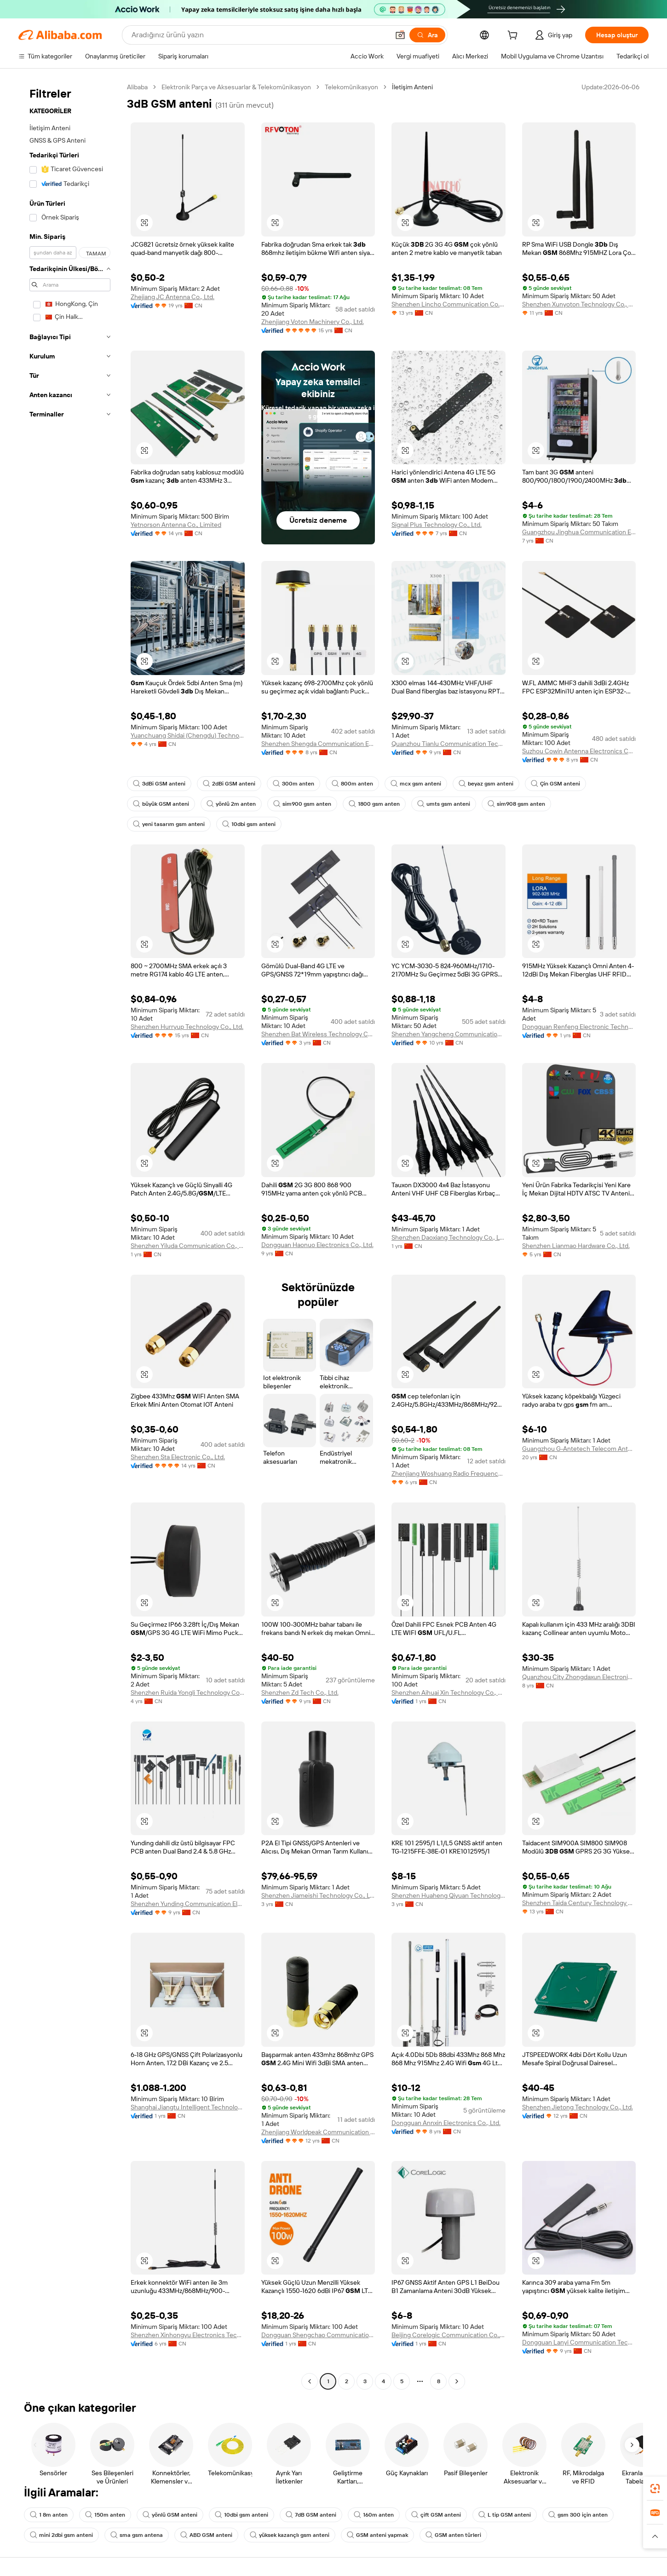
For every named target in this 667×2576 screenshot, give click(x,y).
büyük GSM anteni (161, 804)
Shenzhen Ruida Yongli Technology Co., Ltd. (188, 1692)
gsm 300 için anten (578, 2514)
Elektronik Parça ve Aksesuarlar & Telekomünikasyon (236, 87)
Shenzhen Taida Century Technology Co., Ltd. (579, 1902)
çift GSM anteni (436, 2514)
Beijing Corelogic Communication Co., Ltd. (448, 2335)
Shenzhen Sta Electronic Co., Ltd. (178, 1457)
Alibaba (137, 87)
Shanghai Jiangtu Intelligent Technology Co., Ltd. (188, 2107)
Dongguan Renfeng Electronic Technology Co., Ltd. (579, 1026)
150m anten (105, 2514)
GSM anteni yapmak (377, 2535)
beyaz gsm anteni (486, 783)
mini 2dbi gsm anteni (61, 2535)
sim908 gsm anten (516, 804)
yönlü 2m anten (231, 804)
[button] (400, 34)
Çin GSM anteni (555, 783)
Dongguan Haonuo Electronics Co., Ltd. (317, 1244)
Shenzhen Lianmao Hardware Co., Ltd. (576, 1245)
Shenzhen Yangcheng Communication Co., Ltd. (448, 1034)
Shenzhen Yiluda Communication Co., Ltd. (188, 1245)
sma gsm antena (136, 2535)
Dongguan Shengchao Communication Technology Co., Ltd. (318, 2335)
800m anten (352, 783)
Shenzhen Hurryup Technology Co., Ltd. (187, 1026)
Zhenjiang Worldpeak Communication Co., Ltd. (318, 2132)
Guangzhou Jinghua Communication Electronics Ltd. (579, 532)
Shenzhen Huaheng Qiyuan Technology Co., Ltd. (448, 1895)
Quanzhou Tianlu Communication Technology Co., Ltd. (448, 743)
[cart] (514, 36)
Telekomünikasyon (351, 87)
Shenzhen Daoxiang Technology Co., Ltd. (448, 1237)
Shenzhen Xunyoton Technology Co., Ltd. (579, 304)
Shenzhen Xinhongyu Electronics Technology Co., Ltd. (188, 2335)
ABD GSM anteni (206, 2535)
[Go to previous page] (309, 2381)
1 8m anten (49, 2514)
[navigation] (70, 1235)
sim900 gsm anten (302, 804)
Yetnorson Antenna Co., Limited (176, 524)
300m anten (293, 783)
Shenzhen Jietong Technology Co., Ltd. (577, 2107)
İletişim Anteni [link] (412, 87)
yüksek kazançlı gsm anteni (289, 2535)
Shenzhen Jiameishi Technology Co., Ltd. (318, 1895)
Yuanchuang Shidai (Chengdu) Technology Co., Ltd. (188, 735)
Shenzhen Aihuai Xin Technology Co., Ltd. (448, 1692)
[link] (655, 2489)
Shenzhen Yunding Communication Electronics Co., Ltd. (188, 1903)
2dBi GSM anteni (229, 783)
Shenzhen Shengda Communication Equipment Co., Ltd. (318, 743)
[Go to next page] (456, 2381)
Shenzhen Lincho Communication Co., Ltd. (448, 304)
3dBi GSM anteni (159, 783)
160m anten (374, 2514)
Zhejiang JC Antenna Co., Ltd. (172, 296)
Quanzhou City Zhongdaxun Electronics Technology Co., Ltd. (579, 1677)
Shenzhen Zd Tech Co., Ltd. (300, 1692)
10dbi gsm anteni (249, 824)
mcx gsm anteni (416, 783)
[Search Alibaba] (259, 35)
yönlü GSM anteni (170, 2514)
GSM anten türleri (453, 2535)
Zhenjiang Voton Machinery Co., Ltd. (312, 321)
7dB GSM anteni (311, 2514)
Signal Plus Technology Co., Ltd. (436, 524)
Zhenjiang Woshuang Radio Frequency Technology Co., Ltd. (448, 1473)
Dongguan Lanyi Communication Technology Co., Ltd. (579, 2342)
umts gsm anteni (443, 804)
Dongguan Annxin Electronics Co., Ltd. (445, 2122)
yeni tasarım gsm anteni (169, 824)
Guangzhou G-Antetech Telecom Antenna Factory (579, 1448)
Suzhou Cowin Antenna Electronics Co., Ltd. (579, 751)
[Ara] (427, 35)
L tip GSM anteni (504, 2514)
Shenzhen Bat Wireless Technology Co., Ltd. (318, 1034)
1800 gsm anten (374, 804)
